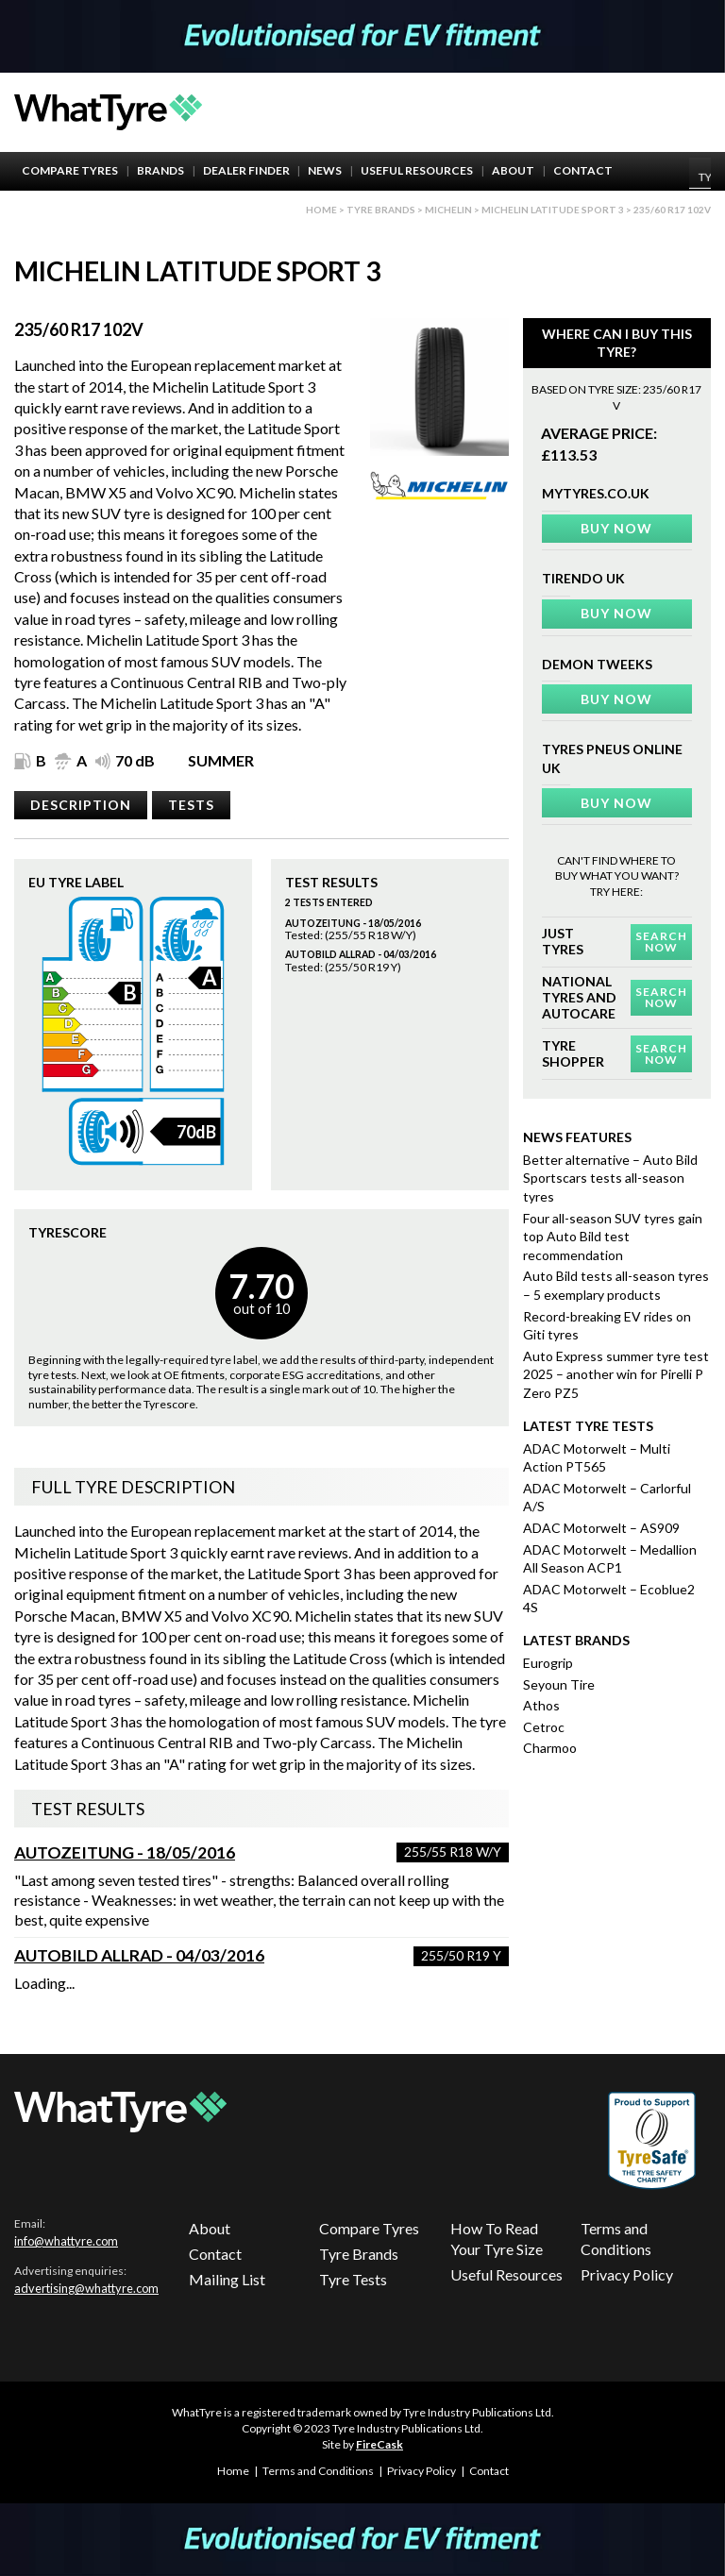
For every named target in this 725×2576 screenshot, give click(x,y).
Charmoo (550, 1748)
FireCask (379, 2444)
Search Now (661, 941)
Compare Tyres (70, 170)
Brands (160, 170)
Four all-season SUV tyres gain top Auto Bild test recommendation (612, 1236)
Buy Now (616, 528)
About (513, 170)
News (325, 170)
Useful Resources (417, 170)
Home (321, 209)
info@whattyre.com (66, 2240)
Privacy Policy (627, 2274)
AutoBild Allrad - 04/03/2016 (139, 1955)
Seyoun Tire (559, 1684)
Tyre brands (380, 209)
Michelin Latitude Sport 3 (552, 209)
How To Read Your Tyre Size (496, 2238)
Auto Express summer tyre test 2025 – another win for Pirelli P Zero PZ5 (616, 1374)
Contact (583, 170)
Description (80, 805)
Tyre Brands (358, 2254)
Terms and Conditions (616, 2238)
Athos (541, 1705)
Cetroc (544, 1727)
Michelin (448, 209)
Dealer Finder (246, 170)
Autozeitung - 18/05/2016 (124, 1852)
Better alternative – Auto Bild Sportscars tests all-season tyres (610, 1178)
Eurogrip (548, 1663)
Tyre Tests (353, 2279)
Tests (191, 805)
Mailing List (227, 2279)
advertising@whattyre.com (86, 2288)
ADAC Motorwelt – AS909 (601, 1528)
